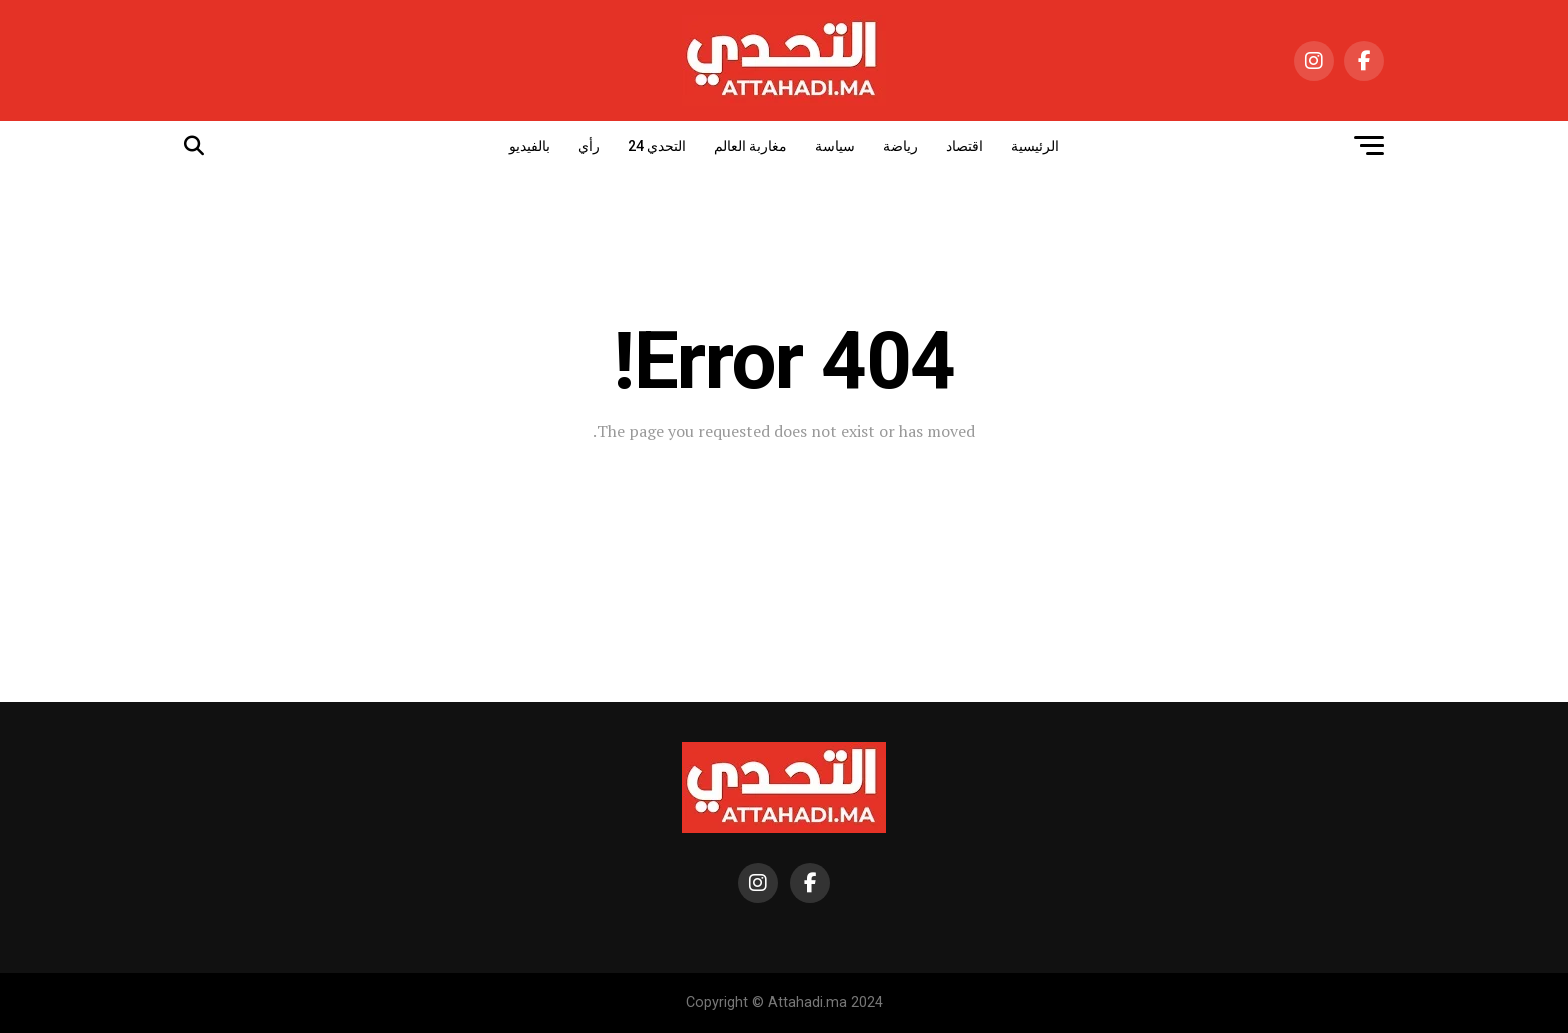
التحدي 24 (657, 146)
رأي (589, 146)
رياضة (900, 146)
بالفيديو (529, 146)
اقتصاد (964, 146)
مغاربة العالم (750, 146)
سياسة (835, 146)
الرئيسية (1035, 146)
